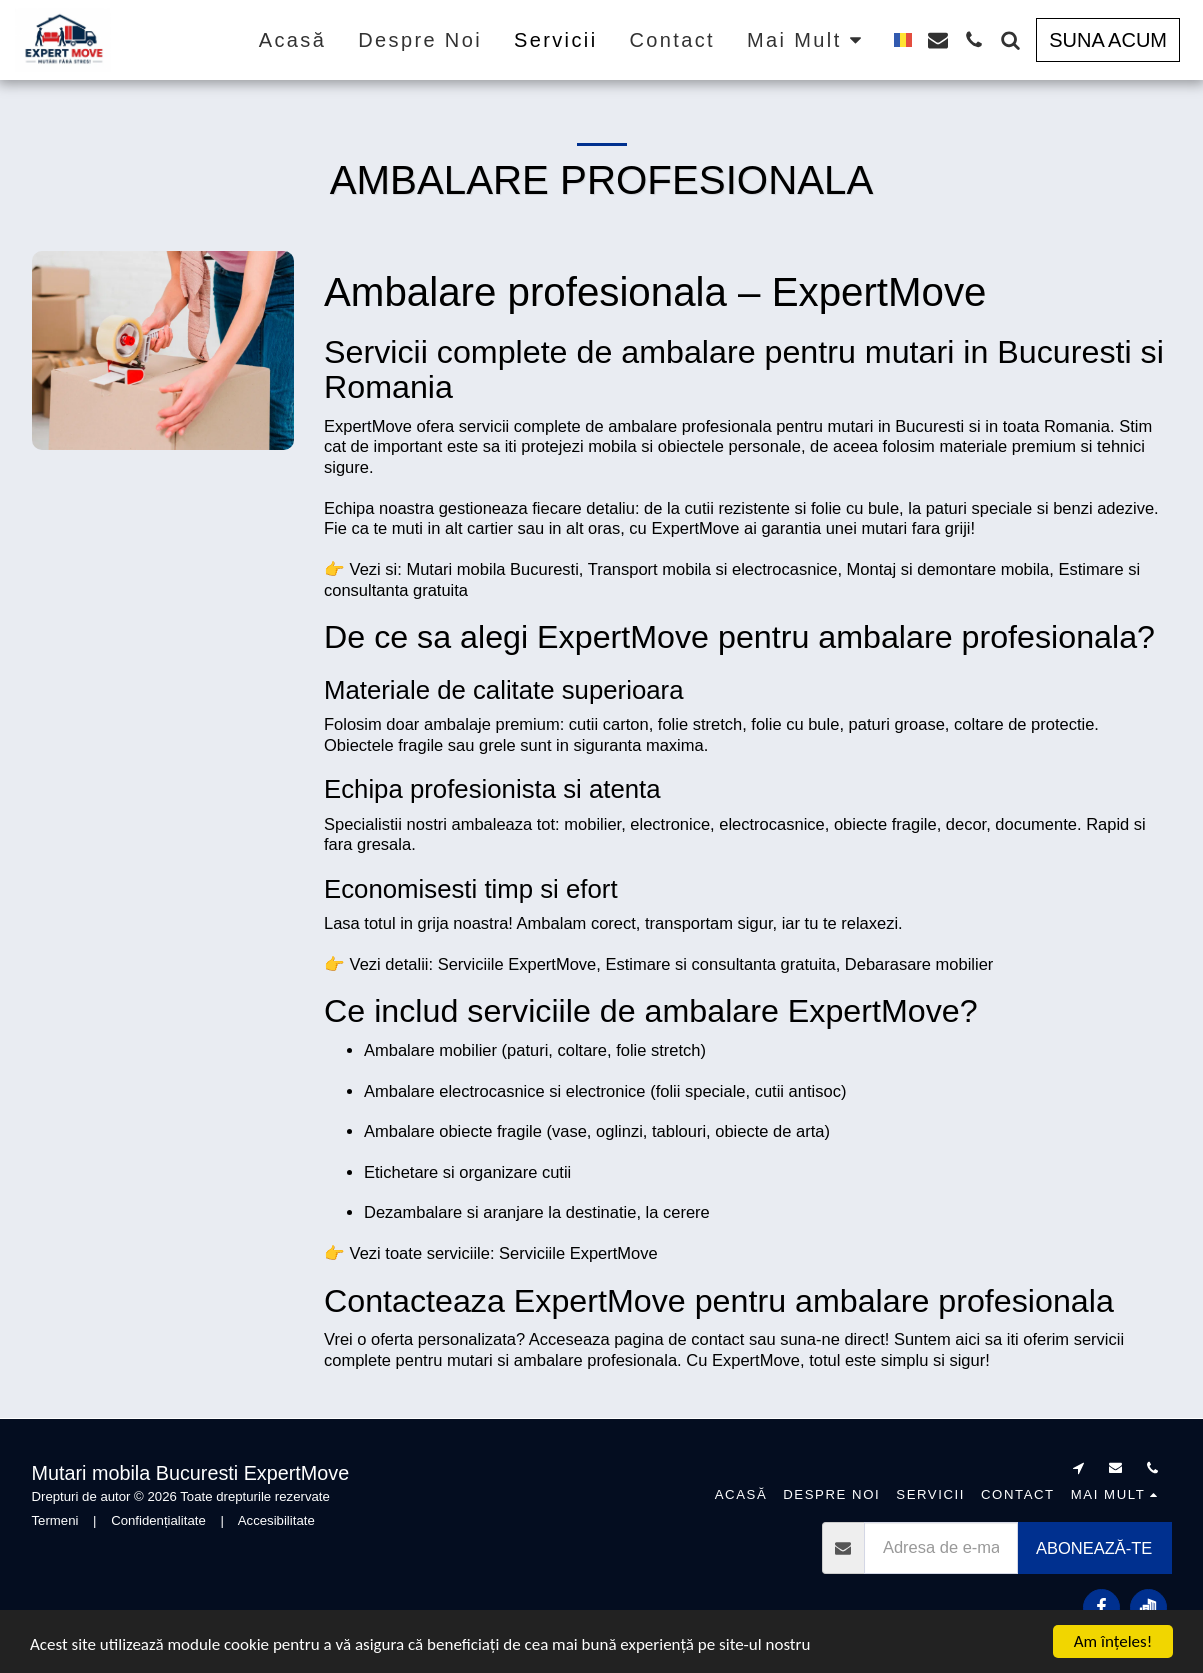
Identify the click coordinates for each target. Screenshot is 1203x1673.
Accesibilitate (276, 1520)
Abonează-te (1094, 1548)
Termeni (55, 1520)
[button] (938, 40)
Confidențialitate (158, 1520)
